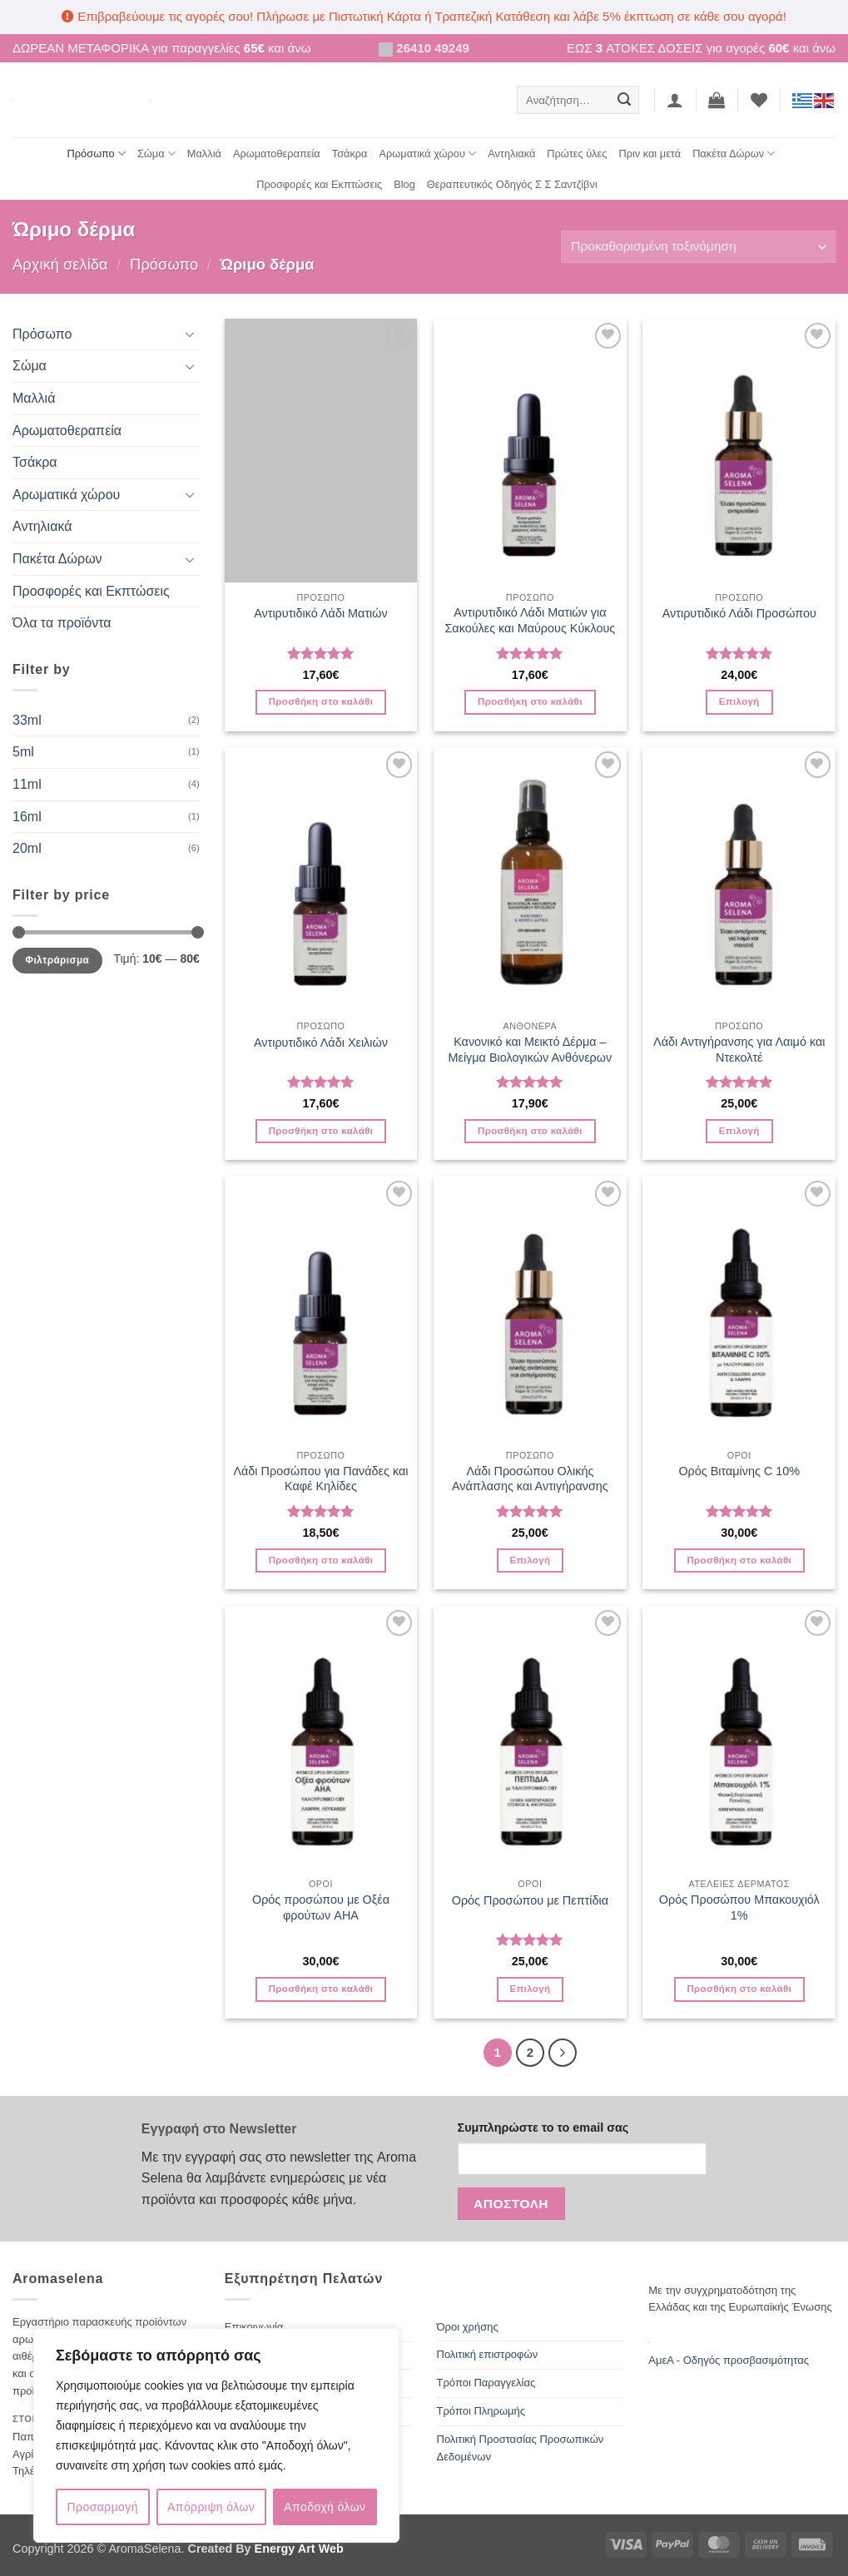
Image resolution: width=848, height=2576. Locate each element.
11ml (27, 784)
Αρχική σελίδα (60, 264)
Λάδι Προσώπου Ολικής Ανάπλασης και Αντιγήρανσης (530, 1479)
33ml (27, 720)
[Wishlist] (759, 100)
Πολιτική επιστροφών (487, 2354)
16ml (27, 817)
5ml (23, 752)
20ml (27, 848)
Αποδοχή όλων (324, 2507)
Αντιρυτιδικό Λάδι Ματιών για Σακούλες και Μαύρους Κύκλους (529, 620)
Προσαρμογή (102, 2507)
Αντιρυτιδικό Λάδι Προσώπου (739, 613)
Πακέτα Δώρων (733, 153)
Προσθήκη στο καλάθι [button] (321, 701)
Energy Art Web (297, 2548)
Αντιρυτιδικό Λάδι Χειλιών (321, 1042)
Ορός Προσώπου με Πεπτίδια (530, 1900)
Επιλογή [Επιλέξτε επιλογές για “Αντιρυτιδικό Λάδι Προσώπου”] (739, 701)
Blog (404, 184)
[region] (216, 2435)
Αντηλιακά (511, 153)
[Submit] (624, 100)
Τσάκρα (350, 153)
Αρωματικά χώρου (428, 153)
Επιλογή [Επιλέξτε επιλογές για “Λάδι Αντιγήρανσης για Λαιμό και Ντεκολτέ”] (739, 1131)
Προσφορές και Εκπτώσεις (319, 184)
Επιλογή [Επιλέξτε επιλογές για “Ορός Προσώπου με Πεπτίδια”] (529, 1989)
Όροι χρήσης (467, 2327)
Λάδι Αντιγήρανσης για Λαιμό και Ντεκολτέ (739, 1049)
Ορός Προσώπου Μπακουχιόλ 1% (739, 1907)
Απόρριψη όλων (211, 2507)
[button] (675, 100)
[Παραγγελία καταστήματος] (698, 246)
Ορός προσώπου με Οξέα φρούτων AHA (320, 1907)
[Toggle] (190, 334)
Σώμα (156, 153)
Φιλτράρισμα (57, 960)
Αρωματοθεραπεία (276, 153)
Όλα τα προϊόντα (61, 623)
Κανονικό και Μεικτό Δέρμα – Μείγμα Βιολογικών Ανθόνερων (530, 1049)
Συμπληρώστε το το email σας (543, 2127)
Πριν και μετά (649, 153)
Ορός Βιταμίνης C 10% (739, 1471)
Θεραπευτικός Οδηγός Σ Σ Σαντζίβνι (512, 184)
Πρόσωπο (96, 153)
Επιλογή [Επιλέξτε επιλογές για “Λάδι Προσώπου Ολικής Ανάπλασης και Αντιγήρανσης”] (529, 1560)
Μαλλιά (204, 153)
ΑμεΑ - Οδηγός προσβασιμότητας (728, 2360)
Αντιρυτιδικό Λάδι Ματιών (321, 613)
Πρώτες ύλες (577, 153)
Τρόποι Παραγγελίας (486, 2382)
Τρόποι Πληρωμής (481, 2411)
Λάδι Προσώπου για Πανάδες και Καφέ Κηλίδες (320, 1479)
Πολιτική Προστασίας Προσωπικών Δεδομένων (520, 2448)
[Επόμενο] (562, 2053)
